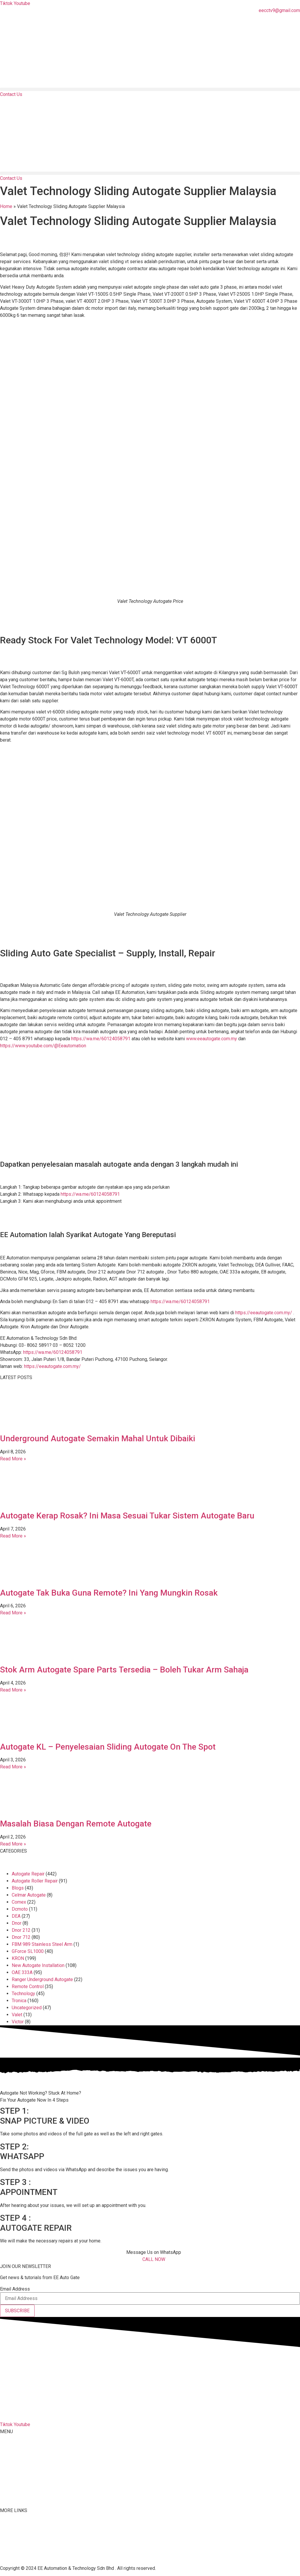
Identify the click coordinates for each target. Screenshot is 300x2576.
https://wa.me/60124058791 (100, 1038)
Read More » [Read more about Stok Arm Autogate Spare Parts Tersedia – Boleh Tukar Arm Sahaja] (13, 1690)
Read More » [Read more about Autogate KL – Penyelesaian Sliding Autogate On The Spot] (13, 1767)
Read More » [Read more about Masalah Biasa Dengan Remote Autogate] (13, 1844)
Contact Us (11, 2528)
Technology (23, 1993)
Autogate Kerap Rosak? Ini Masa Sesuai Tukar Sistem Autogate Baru (127, 1515)
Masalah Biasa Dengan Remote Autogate (75, 1824)
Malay (6, 2488)
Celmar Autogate (29, 1895)
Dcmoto (20, 1909)
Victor (18, 2021)
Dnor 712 (21, 1937)
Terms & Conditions (20, 2550)
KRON (18, 1958)
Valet (17, 2014)
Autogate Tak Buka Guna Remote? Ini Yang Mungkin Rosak (109, 1593)
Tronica (19, 2000)
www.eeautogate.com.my (211, 1038)
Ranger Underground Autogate (42, 1979)
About (6, 2454)
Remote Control (28, 1986)
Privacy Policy (14, 2557)
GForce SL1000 (28, 1951)
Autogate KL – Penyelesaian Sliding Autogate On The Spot (108, 1747)
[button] (150, 89)
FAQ (4, 2521)
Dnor (16, 1923)
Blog (4, 2499)
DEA (16, 1916)
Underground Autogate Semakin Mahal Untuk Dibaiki (97, 1438)
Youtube (8, 2542)
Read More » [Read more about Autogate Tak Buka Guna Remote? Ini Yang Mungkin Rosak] (13, 1613)
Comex (19, 1902)
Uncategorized (27, 2007)
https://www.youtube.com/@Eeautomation (43, 1045)
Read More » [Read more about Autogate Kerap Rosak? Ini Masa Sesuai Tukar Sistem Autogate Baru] (13, 1536)
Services (9, 2476)
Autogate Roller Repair (35, 1881)
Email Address (15, 2289)
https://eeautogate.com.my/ (263, 1312)
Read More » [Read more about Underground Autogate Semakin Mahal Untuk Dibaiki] (13, 1459)
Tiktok (6, 2535)
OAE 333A (22, 1972)
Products (9, 2465)
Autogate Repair (28, 1874)
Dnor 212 (21, 1930)
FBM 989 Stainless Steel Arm (42, 1944)
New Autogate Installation (38, 1965)
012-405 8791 (29, 2413)
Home (6, 206)
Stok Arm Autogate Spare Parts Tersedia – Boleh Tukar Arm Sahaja (124, 1670)
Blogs (18, 1888)
